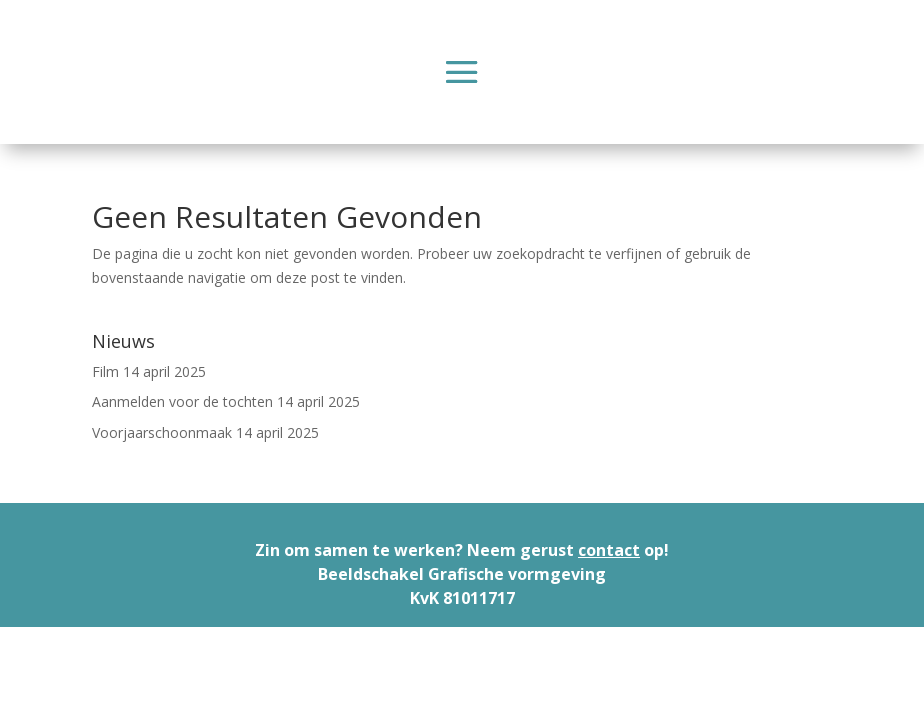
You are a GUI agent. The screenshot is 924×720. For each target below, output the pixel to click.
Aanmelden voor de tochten (182, 401)
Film (105, 371)
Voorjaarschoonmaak (162, 432)
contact (609, 550)
